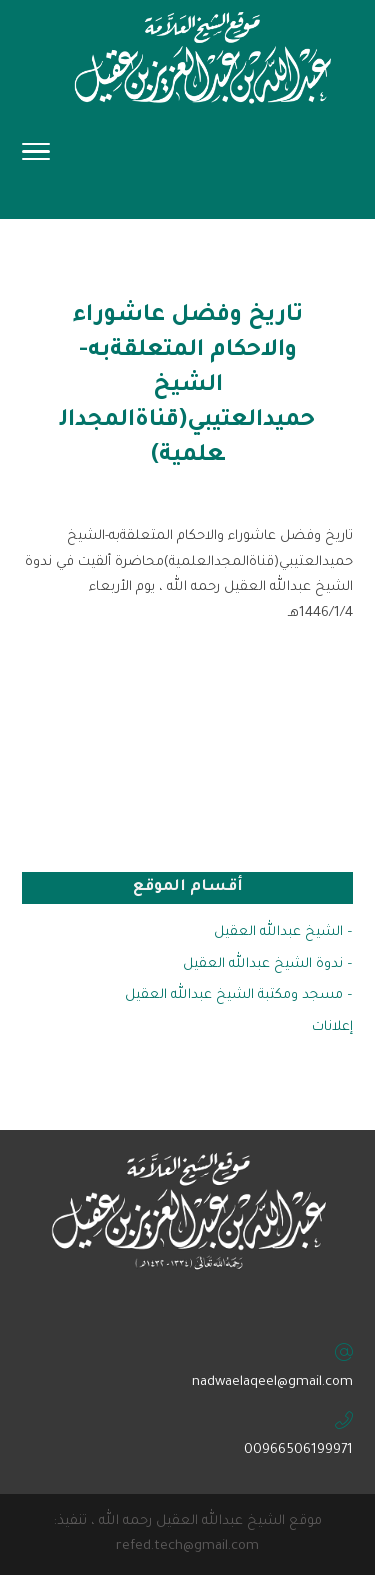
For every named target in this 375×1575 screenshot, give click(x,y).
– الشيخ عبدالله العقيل (283, 932)
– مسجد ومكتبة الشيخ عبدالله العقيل (239, 995)
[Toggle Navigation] (36, 158)
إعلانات (332, 1027)
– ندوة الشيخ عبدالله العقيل (268, 964)
